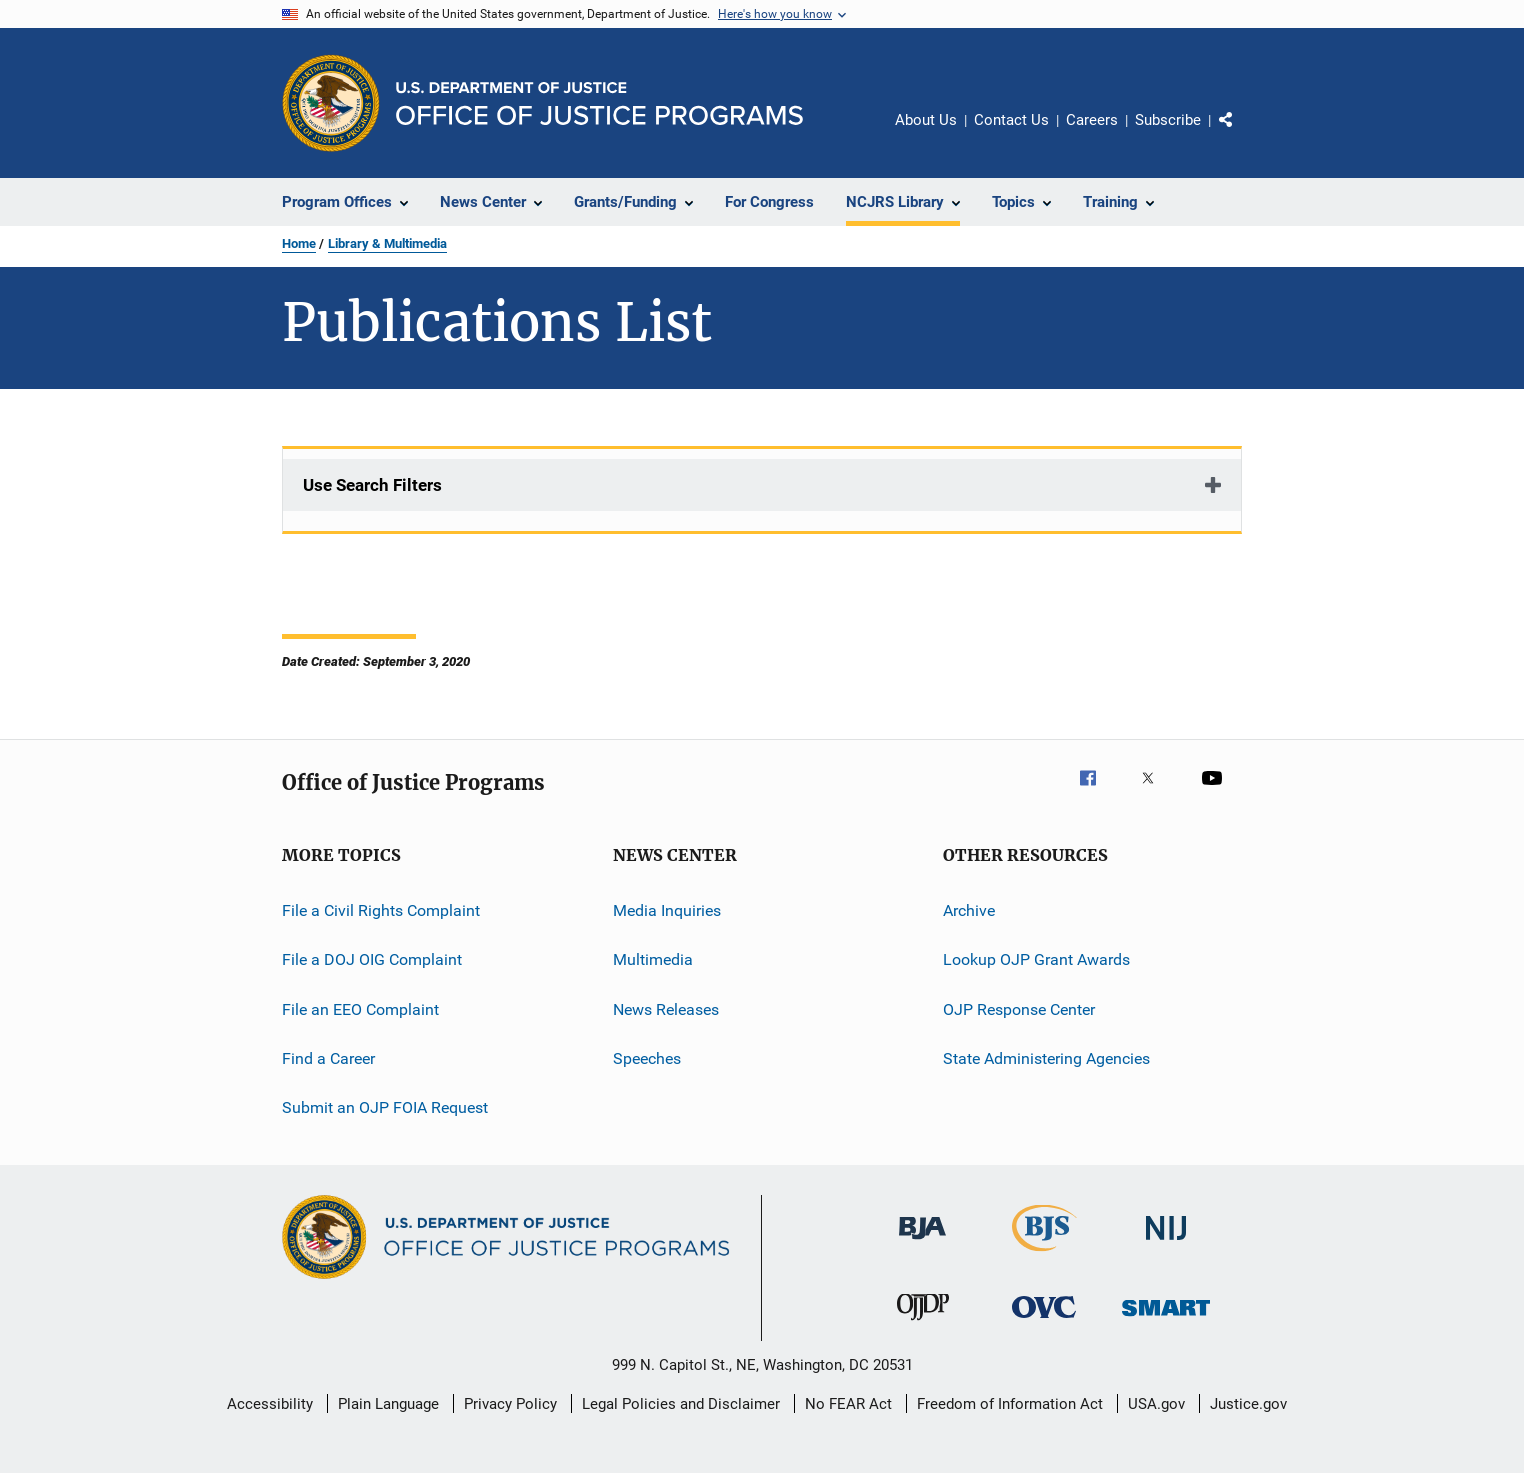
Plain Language (388, 1404)
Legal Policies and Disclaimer (681, 1404)
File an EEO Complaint (360, 1009)
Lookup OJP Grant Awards (1036, 959)
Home (299, 243)
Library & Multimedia (387, 243)
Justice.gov (1248, 1404)
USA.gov (1156, 1404)
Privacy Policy (510, 1404)
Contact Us (1011, 120)
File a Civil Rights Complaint (381, 910)
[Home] (599, 103)
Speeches (647, 1058)
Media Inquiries (667, 910)
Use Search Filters (372, 485)
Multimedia (653, 959)
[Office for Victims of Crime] (1044, 1321)
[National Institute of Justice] (1166, 1243)
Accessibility (270, 1404)
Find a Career (328, 1058)
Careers (1092, 120)
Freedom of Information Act (1010, 1404)
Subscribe (1168, 120)
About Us (926, 120)
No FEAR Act (848, 1404)
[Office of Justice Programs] (331, 103)
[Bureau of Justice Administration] (922, 1243)
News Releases (666, 1009)
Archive (969, 910)
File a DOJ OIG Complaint (372, 959)
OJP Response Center (1019, 1009)
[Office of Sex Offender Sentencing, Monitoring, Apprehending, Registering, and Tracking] (1166, 1319)
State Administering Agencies (1046, 1058)
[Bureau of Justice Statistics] (1044, 1255)
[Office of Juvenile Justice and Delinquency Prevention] (923, 1324)
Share (1242, 134)
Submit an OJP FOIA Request (385, 1107)
